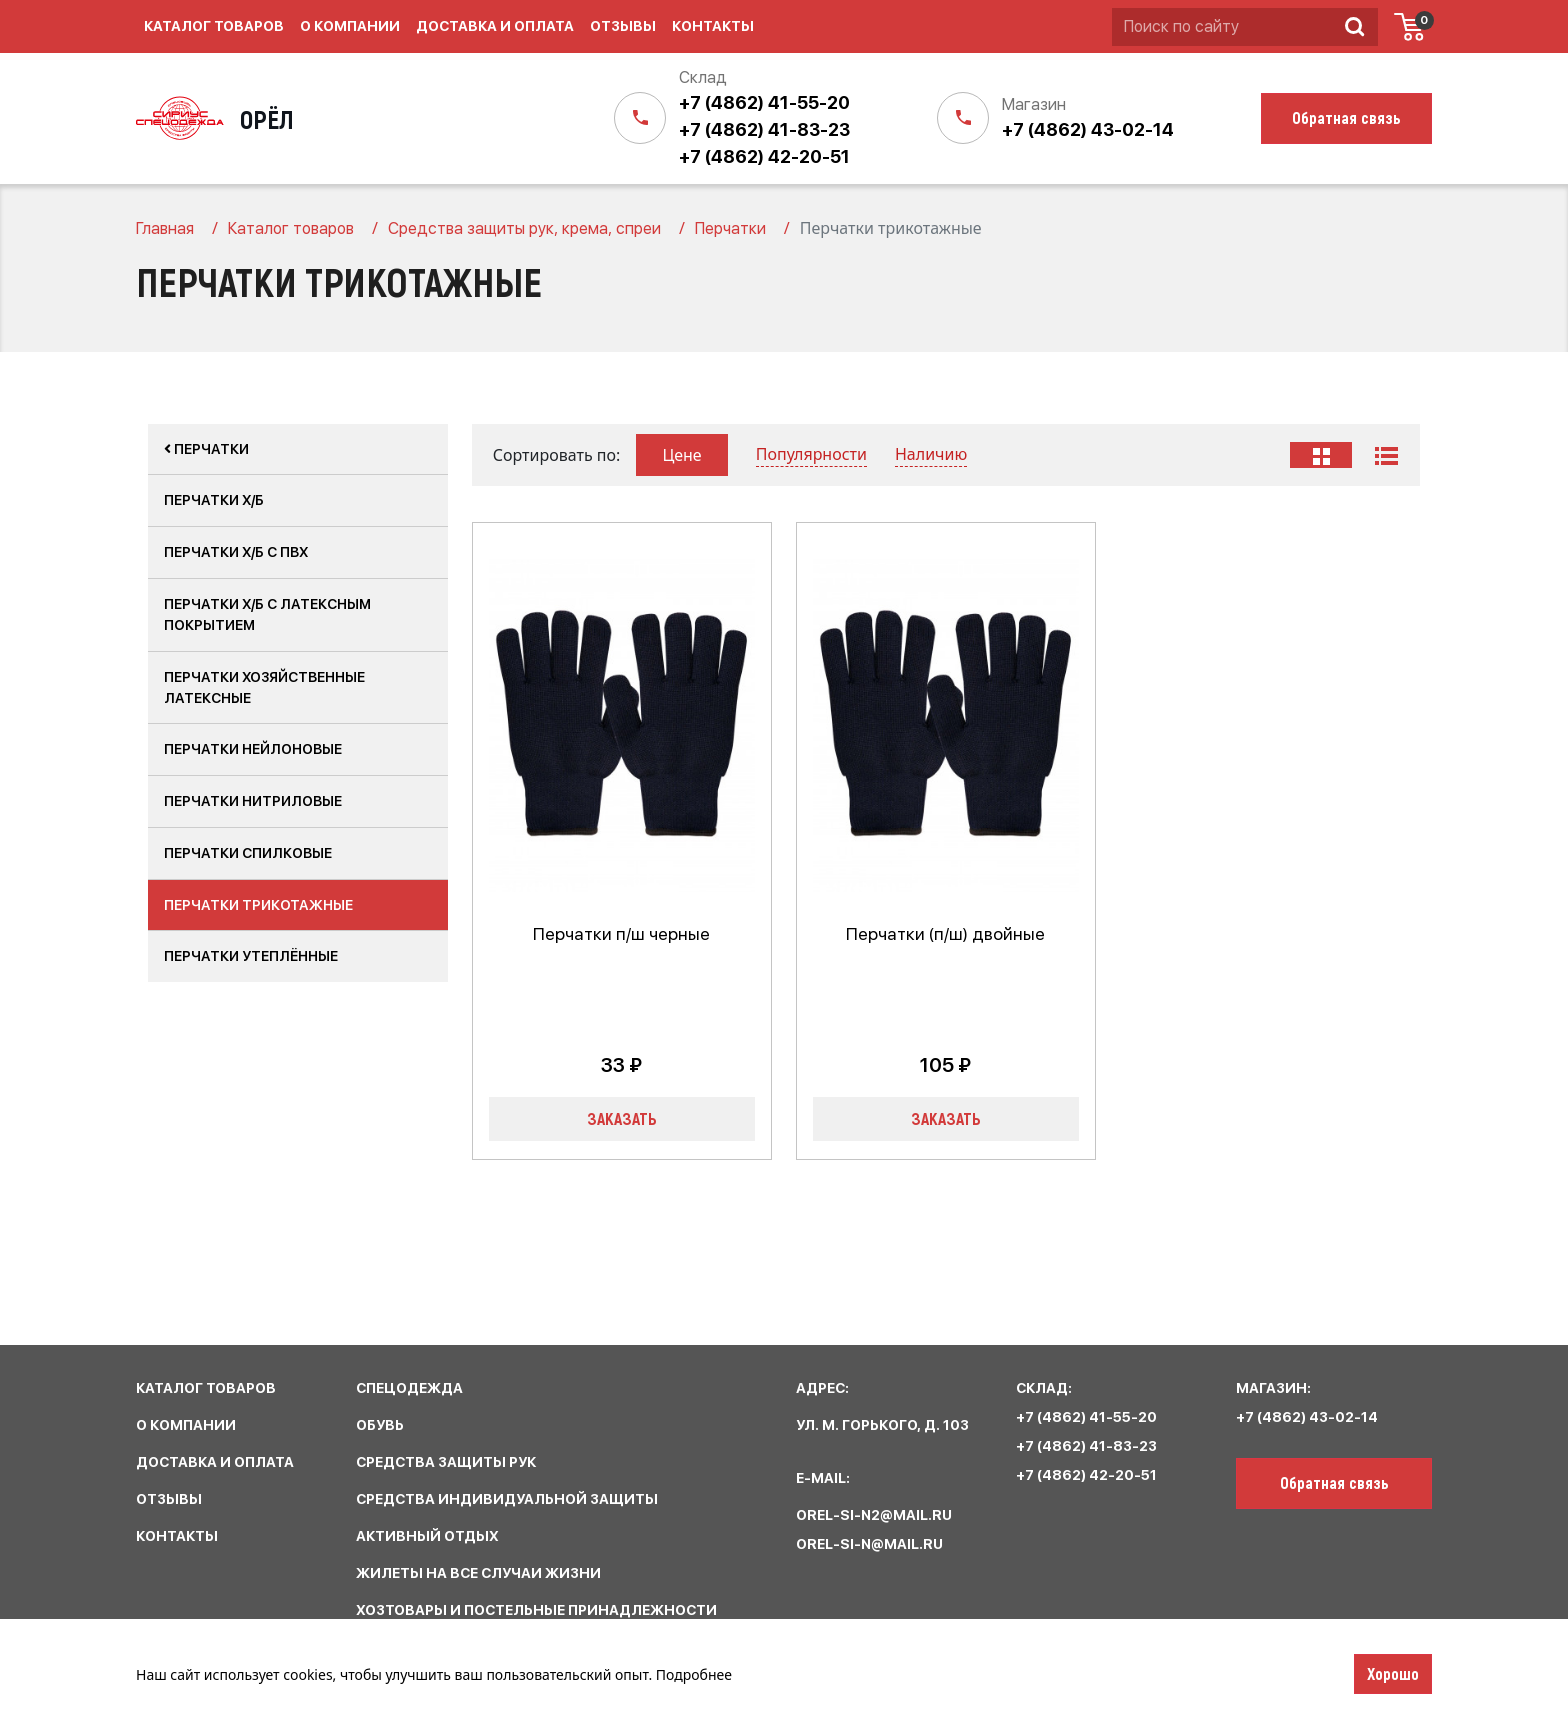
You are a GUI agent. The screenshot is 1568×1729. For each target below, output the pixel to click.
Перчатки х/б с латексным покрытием (267, 614)
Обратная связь (1334, 1482)
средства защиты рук (446, 1462)
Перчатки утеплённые (251, 956)
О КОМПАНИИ (186, 1425)
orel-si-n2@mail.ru (874, 1515)
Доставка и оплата (495, 26)
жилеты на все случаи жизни (478, 1573)
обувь (380, 1425)
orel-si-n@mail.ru (869, 1544)
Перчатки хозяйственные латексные (264, 687)
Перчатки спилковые (248, 853)
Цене (681, 455)
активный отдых (427, 1536)
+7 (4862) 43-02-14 (1088, 129)
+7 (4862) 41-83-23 (764, 129)
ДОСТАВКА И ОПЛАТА (215, 1462)
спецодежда (409, 1388)
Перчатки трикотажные (258, 905)
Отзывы (623, 26)
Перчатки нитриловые (253, 801)
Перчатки (206, 449)
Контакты (713, 26)
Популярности (811, 454)
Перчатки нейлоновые (253, 749)
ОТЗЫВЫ (169, 1499)
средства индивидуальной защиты (507, 1499)
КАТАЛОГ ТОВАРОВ (206, 1388)
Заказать (622, 1118)
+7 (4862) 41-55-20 (764, 102)
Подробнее (694, 1674)
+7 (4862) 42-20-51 (764, 156)
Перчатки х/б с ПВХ (236, 552)
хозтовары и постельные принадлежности (536, 1610)
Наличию (931, 454)
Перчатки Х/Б (214, 500)
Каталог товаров (214, 26)
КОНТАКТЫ (177, 1536)
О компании (350, 26)
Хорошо (1393, 1673)
